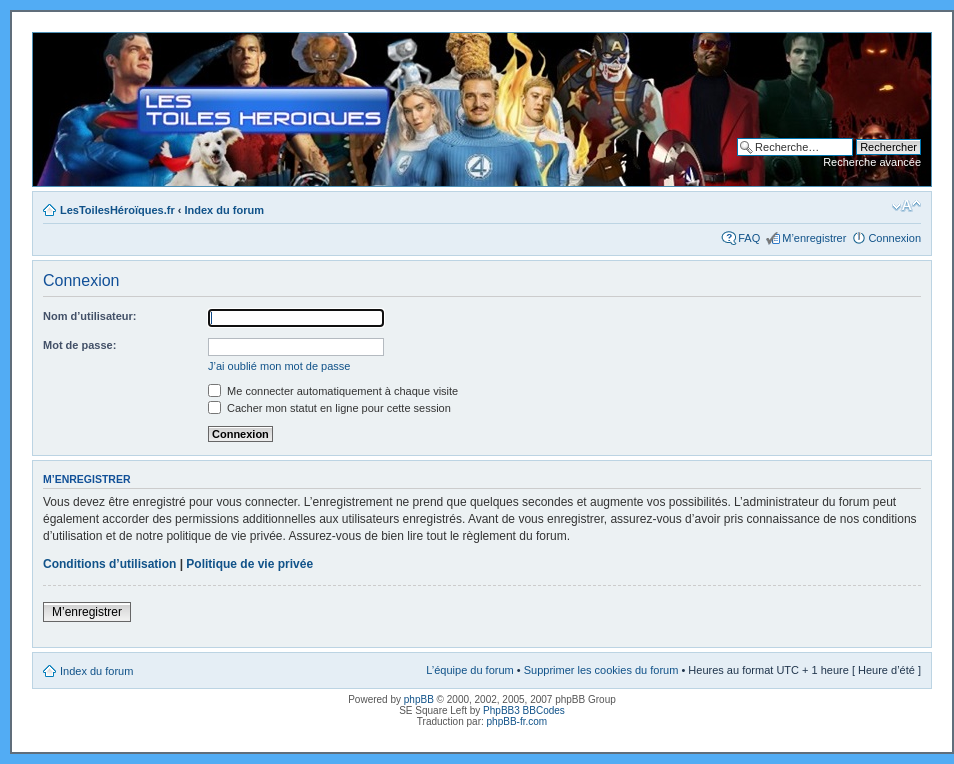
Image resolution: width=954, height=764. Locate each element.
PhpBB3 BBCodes (524, 710)
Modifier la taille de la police (906, 206)
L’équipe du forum (469, 670)
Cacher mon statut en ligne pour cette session (329, 408)
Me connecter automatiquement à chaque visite (333, 391)
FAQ (749, 238)
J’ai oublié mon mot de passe (279, 366)
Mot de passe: (79, 345)
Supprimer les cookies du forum (601, 670)
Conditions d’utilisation (109, 564)
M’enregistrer (814, 238)
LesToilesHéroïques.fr (117, 210)
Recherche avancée (872, 162)
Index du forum (224, 210)
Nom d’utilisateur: (90, 316)
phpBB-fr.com (517, 721)
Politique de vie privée (249, 564)
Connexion (894, 238)
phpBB (419, 699)
